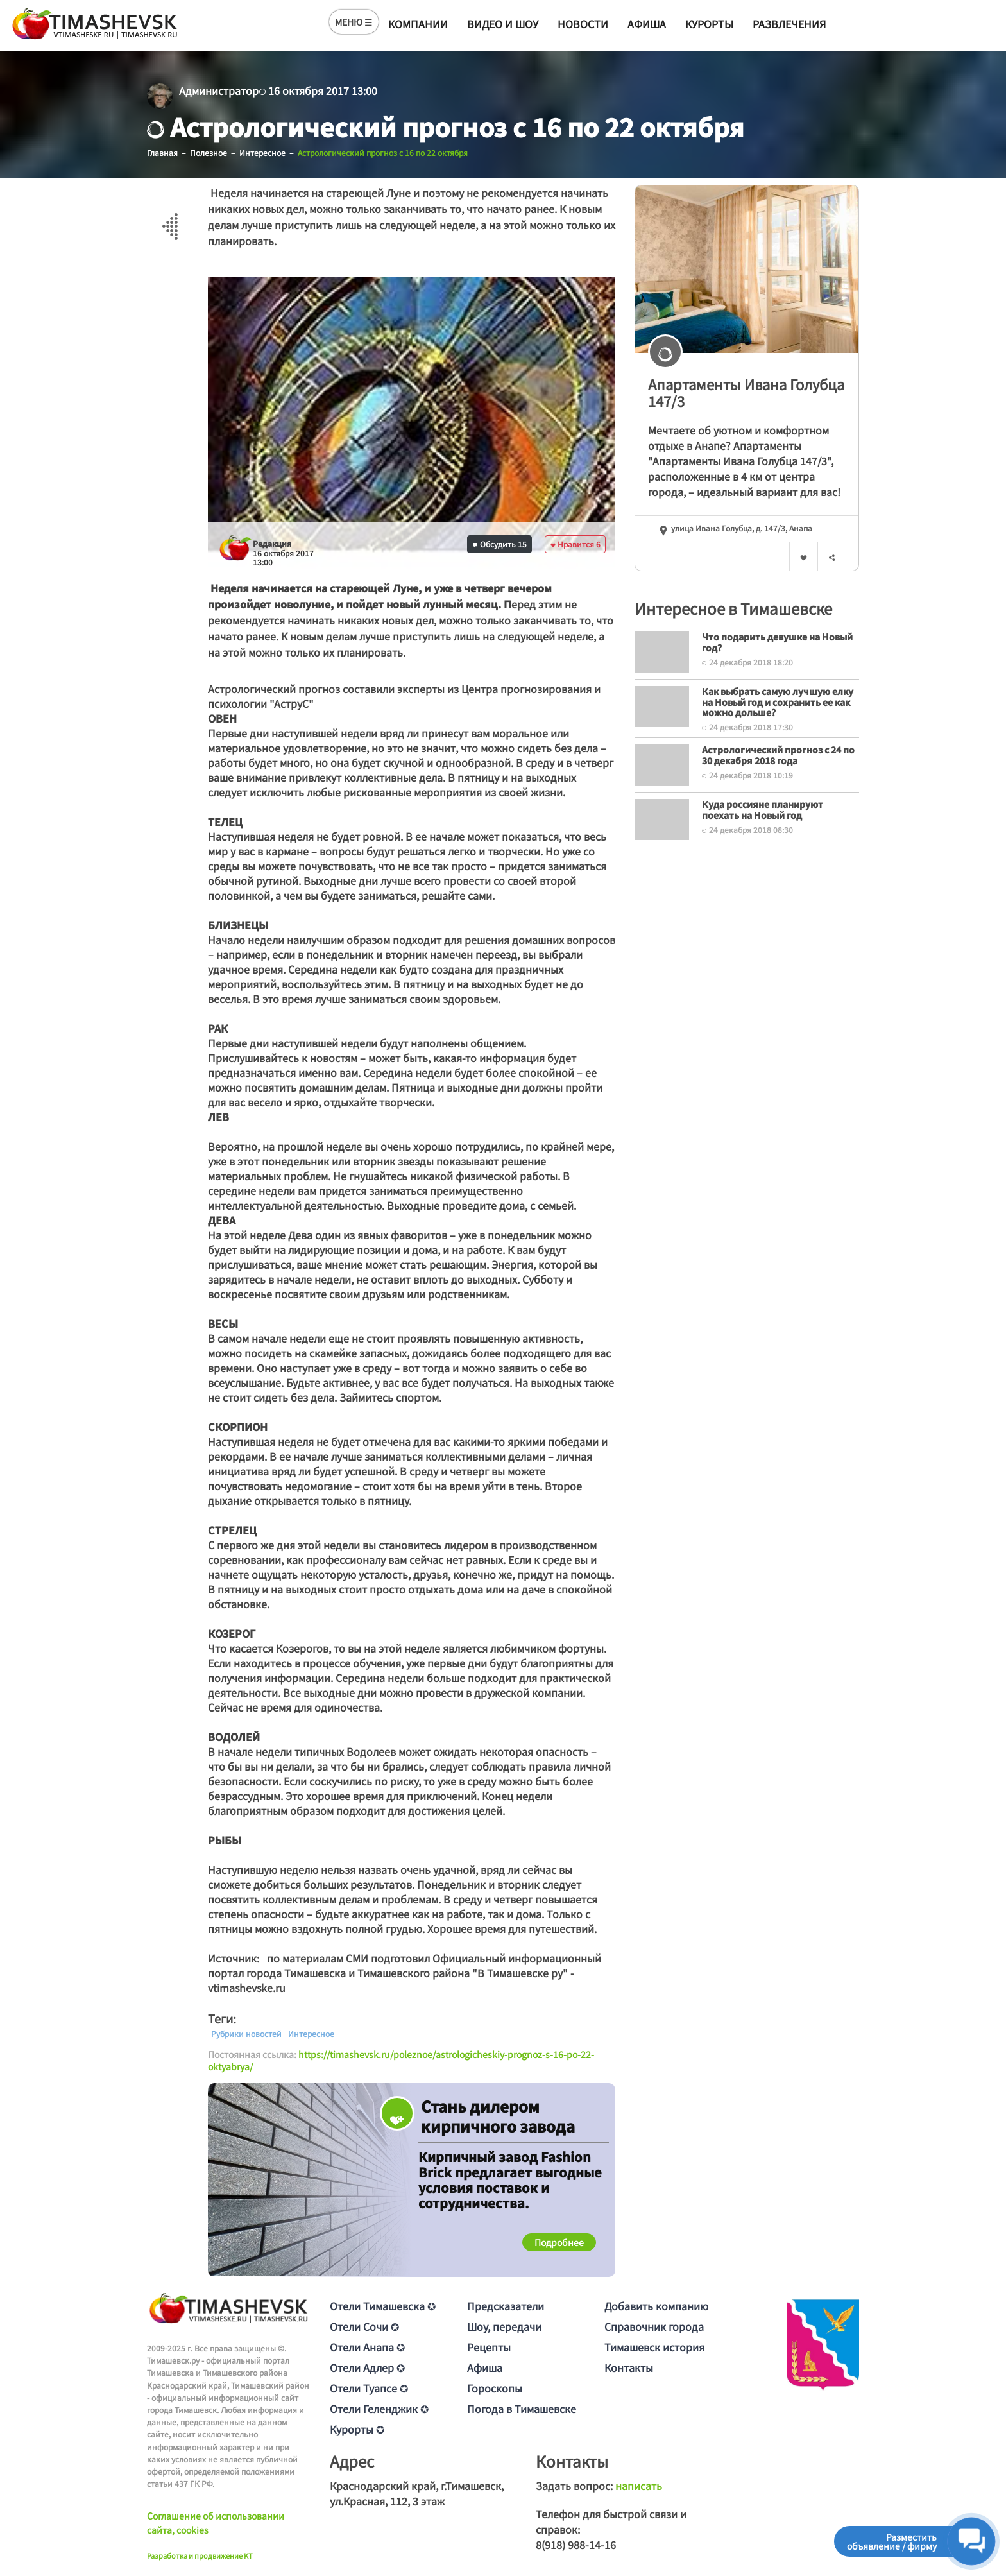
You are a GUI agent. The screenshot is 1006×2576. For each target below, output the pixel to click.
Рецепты (489, 2346)
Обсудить (500, 543)
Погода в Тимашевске (521, 2408)
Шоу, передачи (504, 2326)
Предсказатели (505, 2305)
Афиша (646, 23)
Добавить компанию (656, 2305)
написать (638, 2485)
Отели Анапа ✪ (367, 2346)
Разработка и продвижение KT (200, 2555)
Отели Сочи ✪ (364, 2326)
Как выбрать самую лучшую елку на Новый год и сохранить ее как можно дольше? (777, 702)
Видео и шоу (502, 23)
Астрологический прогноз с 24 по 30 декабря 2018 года (778, 755)
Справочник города (654, 2326)
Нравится (575, 543)
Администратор (219, 90)
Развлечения (789, 23)
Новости (583, 23)
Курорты (709, 23)
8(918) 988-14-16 (576, 2544)
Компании (418, 23)
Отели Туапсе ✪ (369, 2388)
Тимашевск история (654, 2346)
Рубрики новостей (246, 2034)
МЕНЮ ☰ (354, 21)
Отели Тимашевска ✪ (383, 2305)
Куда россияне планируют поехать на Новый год (762, 809)
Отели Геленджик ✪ (379, 2408)
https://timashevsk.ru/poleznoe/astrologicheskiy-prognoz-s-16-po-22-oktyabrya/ (401, 2061)
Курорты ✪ (357, 2429)
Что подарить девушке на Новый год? (777, 642)
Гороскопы (494, 2388)
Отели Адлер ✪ (367, 2367)
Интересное (311, 2034)
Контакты (628, 2367)
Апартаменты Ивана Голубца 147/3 (746, 392)
